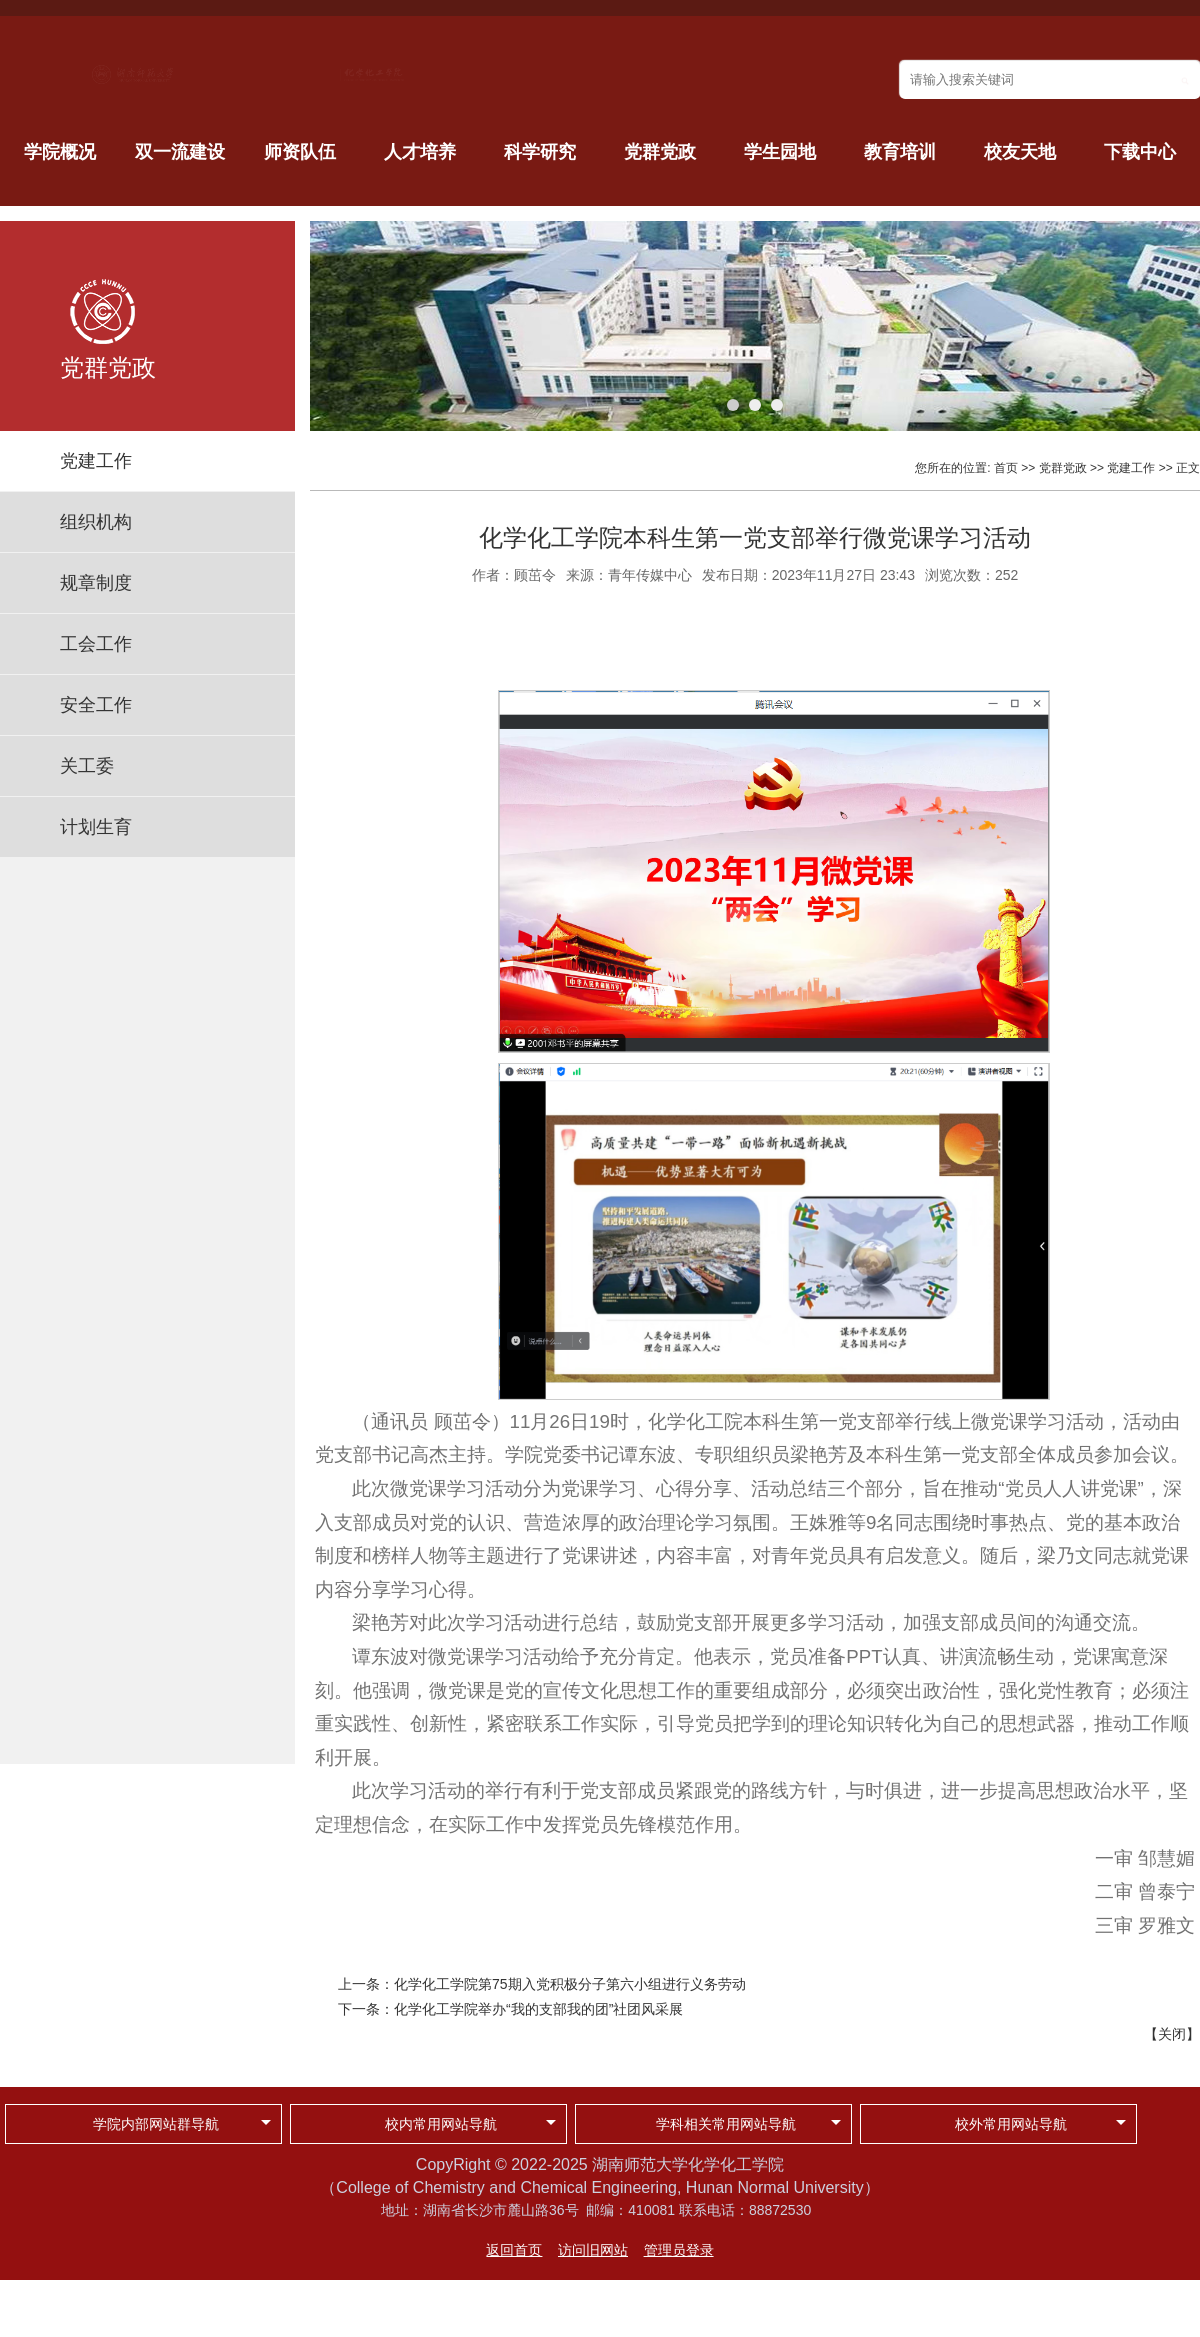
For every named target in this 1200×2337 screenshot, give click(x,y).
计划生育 (96, 827)
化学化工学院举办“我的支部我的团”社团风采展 (538, 2009)
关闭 (1172, 2034)
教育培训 (900, 152)
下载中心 (1140, 152)
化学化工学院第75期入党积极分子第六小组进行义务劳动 (570, 1984)
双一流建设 (180, 152)
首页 (1006, 468)
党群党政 (660, 152)
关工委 (87, 766)
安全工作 (96, 705)
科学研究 (540, 152)
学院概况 (60, 152)
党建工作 (96, 461)
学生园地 (780, 152)
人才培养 (420, 152)
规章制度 (96, 583)
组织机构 (96, 522)
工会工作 (96, 644)
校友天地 (1020, 152)
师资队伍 (300, 152)
